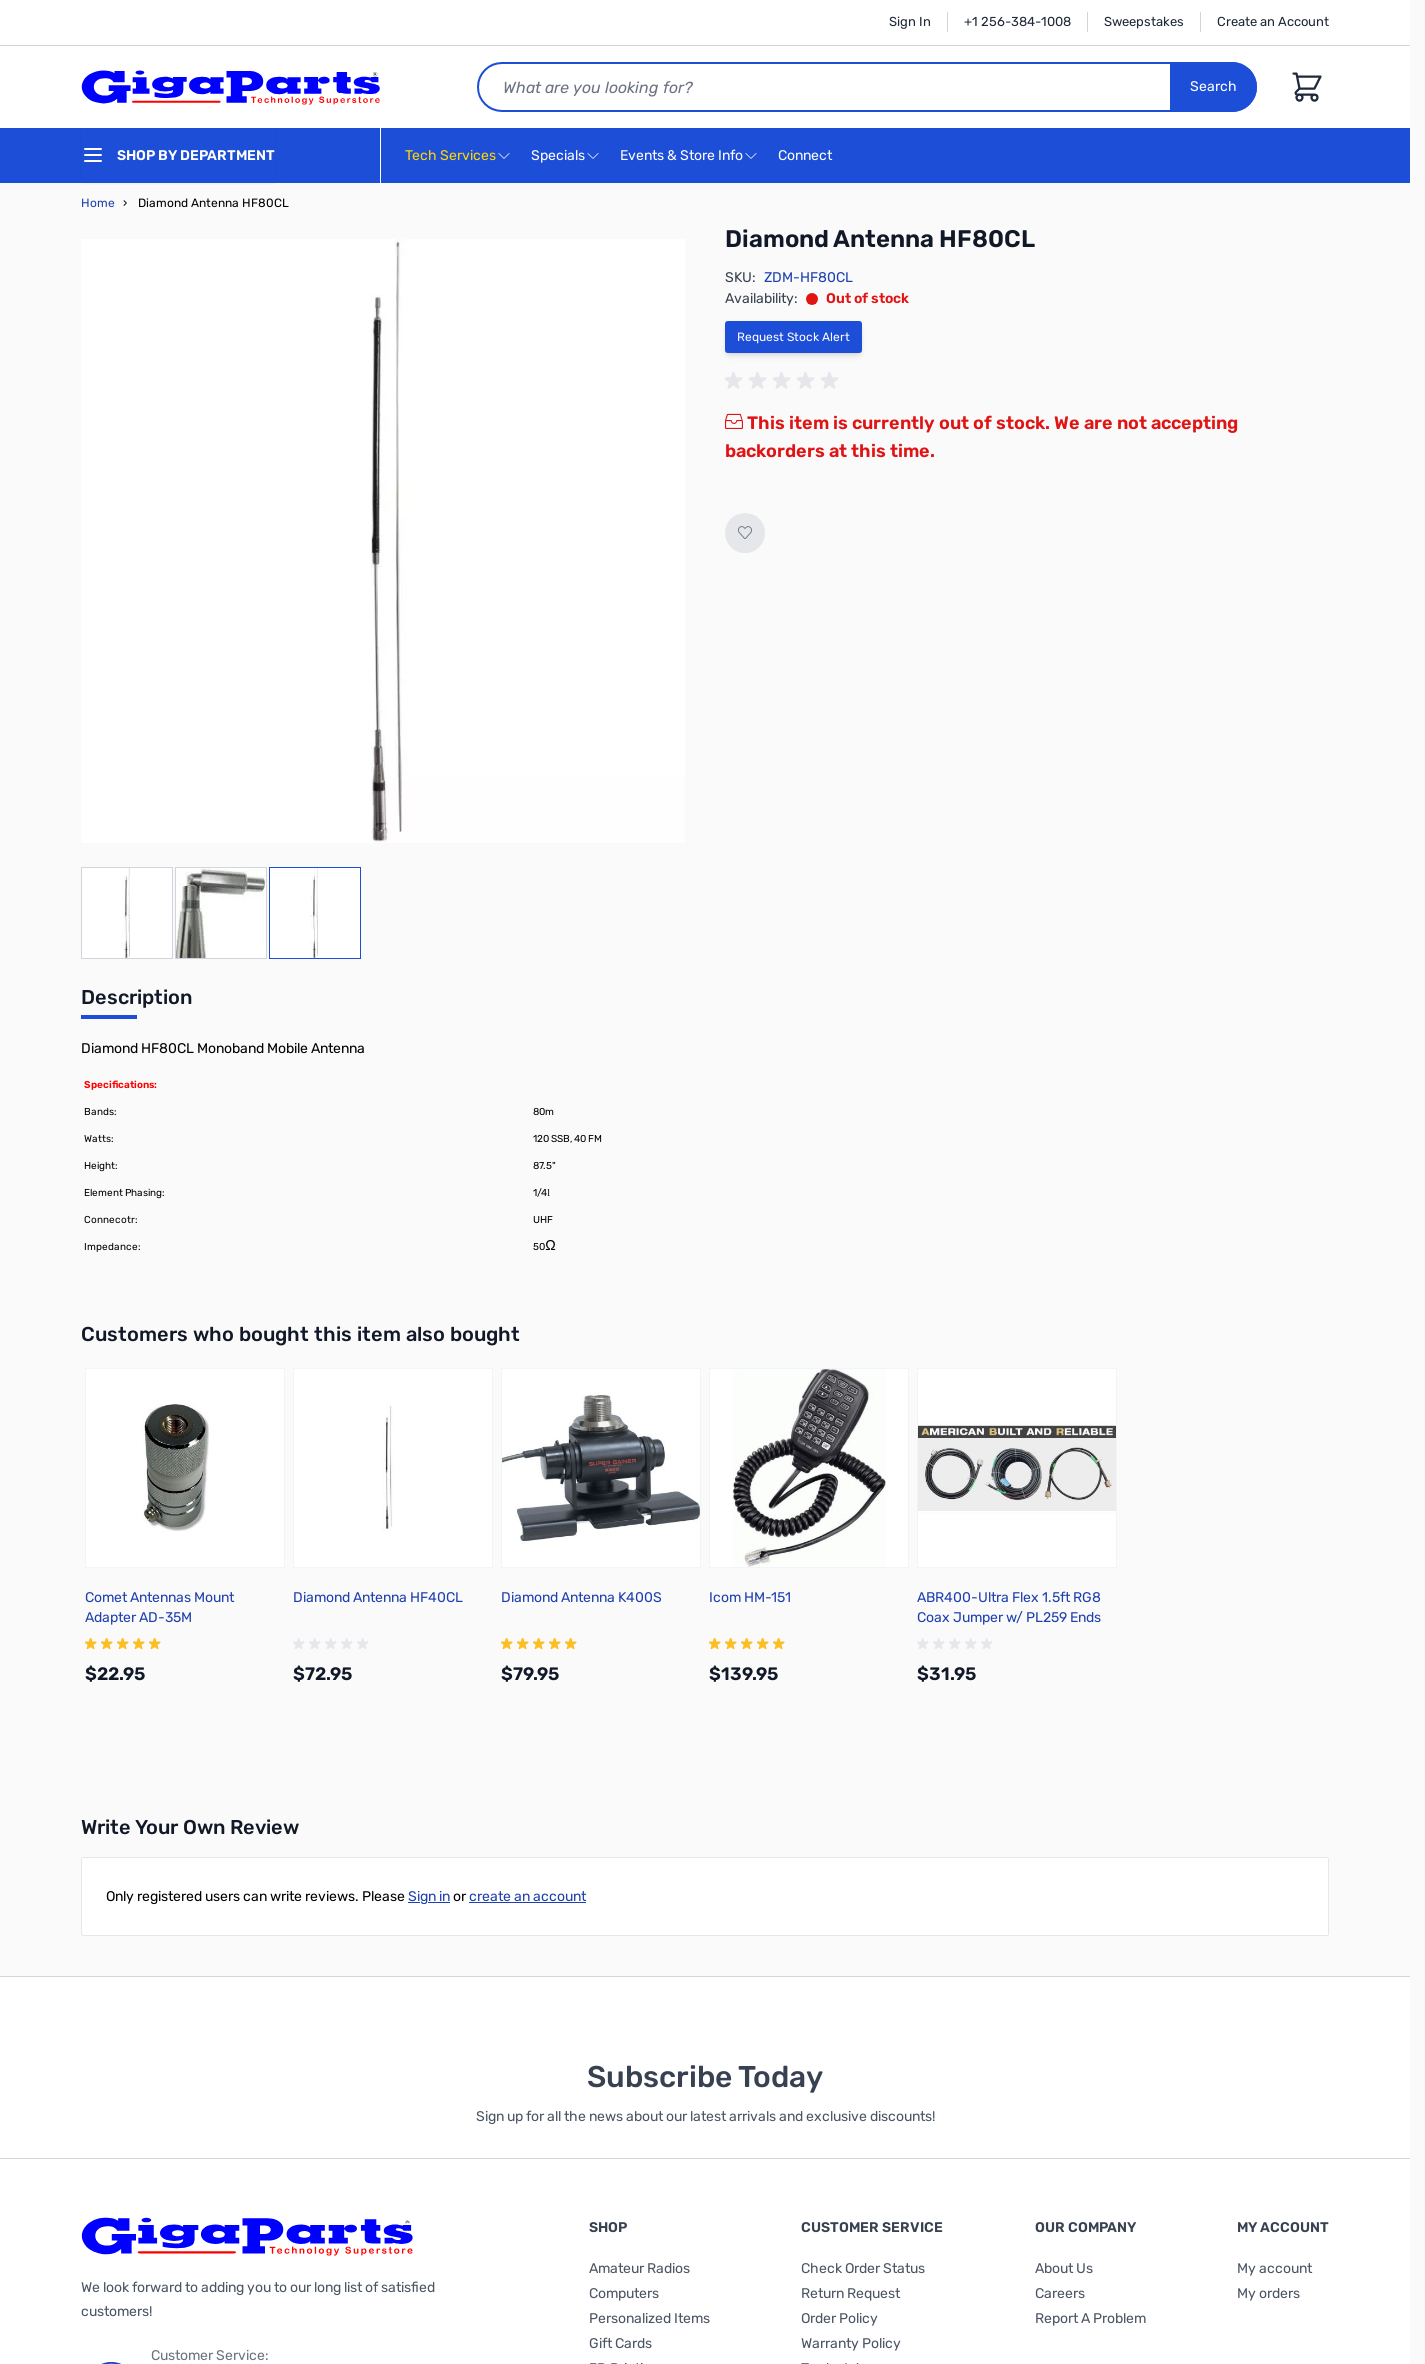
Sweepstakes (1144, 21)
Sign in (429, 1896)
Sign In (910, 21)
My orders (1268, 2293)
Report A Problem (1090, 2318)
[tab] (136, 1003)
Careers (1060, 2293)
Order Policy (839, 2318)
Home (98, 203)
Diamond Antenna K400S (581, 1597)
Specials (558, 155)
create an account (527, 1896)
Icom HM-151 (750, 1597)
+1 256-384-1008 (1017, 21)
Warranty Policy (851, 2343)
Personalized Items (649, 2318)
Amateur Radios (639, 2268)
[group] (785, 381)
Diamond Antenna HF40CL (378, 1597)
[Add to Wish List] (745, 533)
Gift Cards (620, 2343)
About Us (1064, 2268)
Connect (807, 156)
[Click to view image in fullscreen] (383, 541)
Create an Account (1273, 21)
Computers (624, 2293)
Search (1213, 86)
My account (1274, 2268)
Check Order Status (863, 2268)
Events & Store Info (681, 155)
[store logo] (231, 87)
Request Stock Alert (793, 337)
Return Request (850, 2293)
